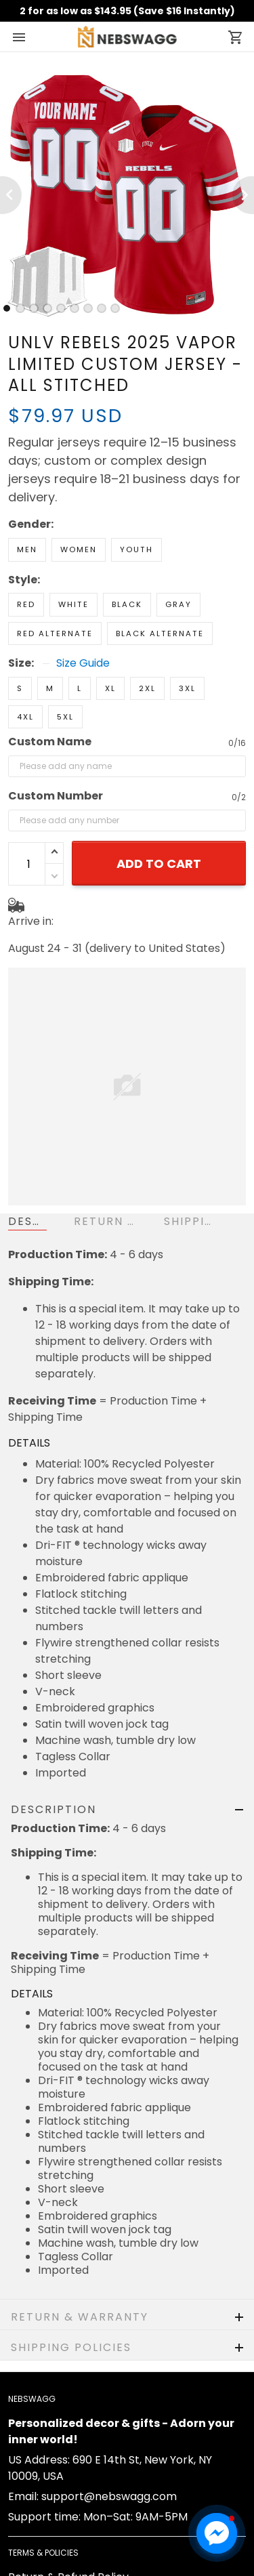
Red (26, 604)
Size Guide (83, 663)
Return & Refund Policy (68, 2408)
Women (78, 549)
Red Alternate (55, 633)
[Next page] (243, 195)
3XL (187, 688)
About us (31, 2550)
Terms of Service (53, 2469)
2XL (147, 688)
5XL (65, 716)
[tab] (7, 308)
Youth (136, 549)
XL (110, 688)
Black (127, 604)
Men (27, 549)
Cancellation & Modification (81, 2449)
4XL (25, 716)
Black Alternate (160, 633)
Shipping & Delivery (59, 2428)
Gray (178, 604)
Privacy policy (45, 2489)
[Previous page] (11, 195)
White (73, 604)
